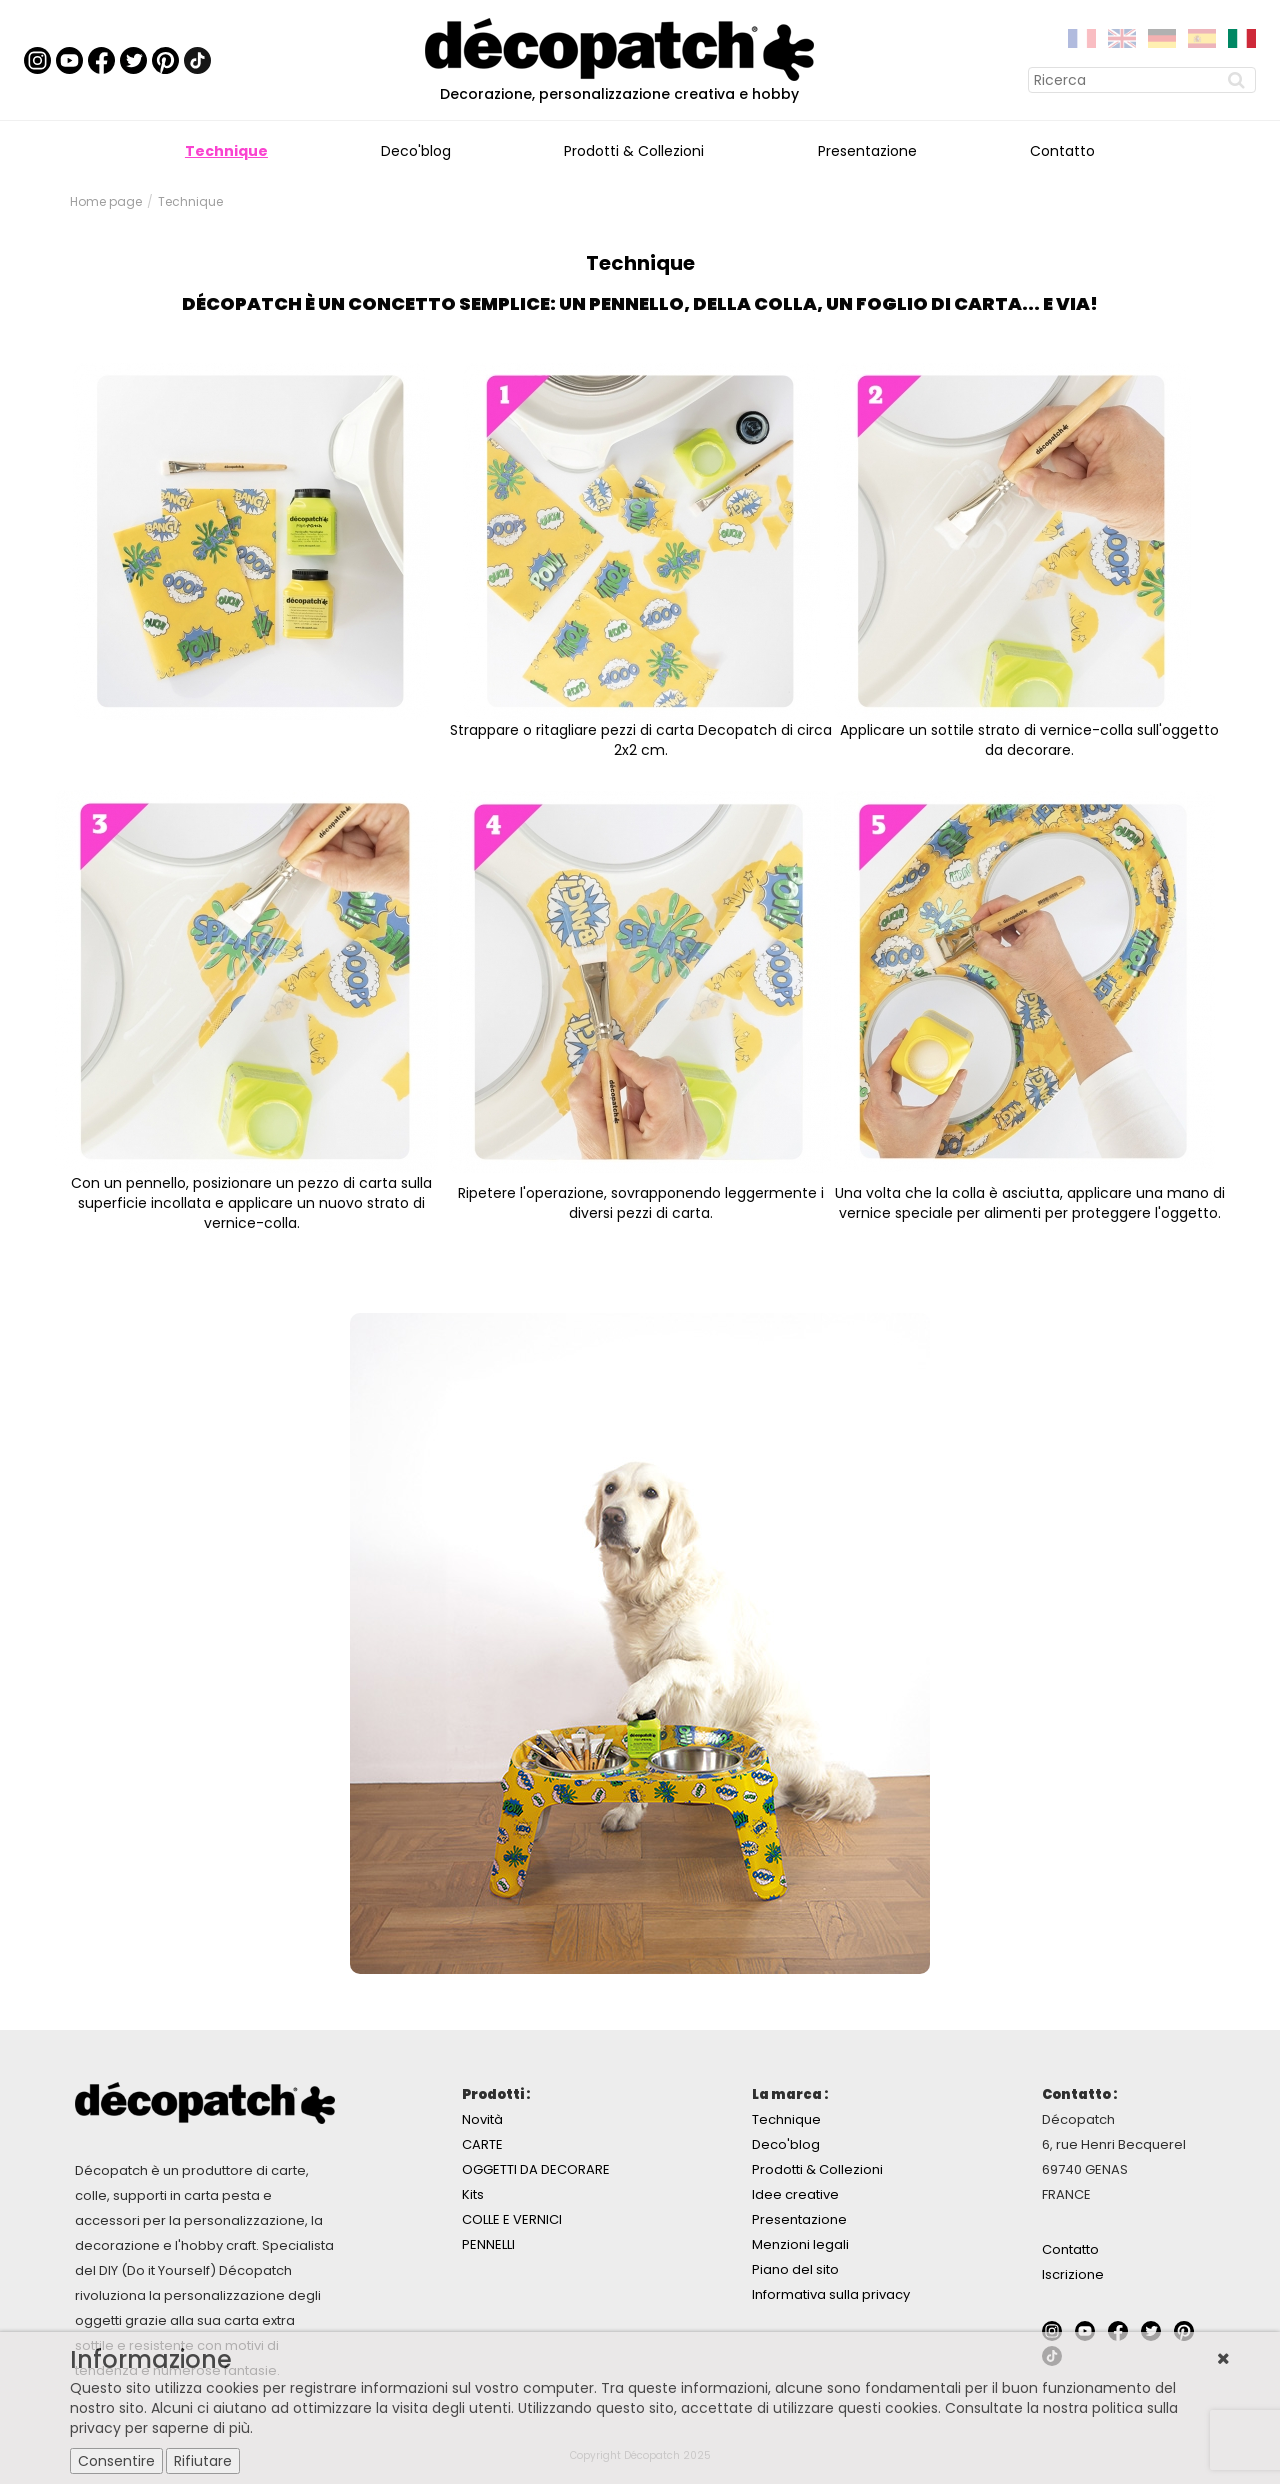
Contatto (1062, 151)
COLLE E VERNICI (512, 2219)
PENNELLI (488, 2244)
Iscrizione (1073, 2274)
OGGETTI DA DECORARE (536, 2169)
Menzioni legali (800, 2244)
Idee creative (795, 2194)
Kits (473, 2194)
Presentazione (867, 151)
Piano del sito (795, 2269)
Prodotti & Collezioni (634, 151)
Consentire (116, 2461)
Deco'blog (416, 151)
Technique (226, 151)
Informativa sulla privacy (831, 2294)
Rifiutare (203, 2461)
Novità (482, 2119)
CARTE (482, 2144)
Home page (106, 201)
